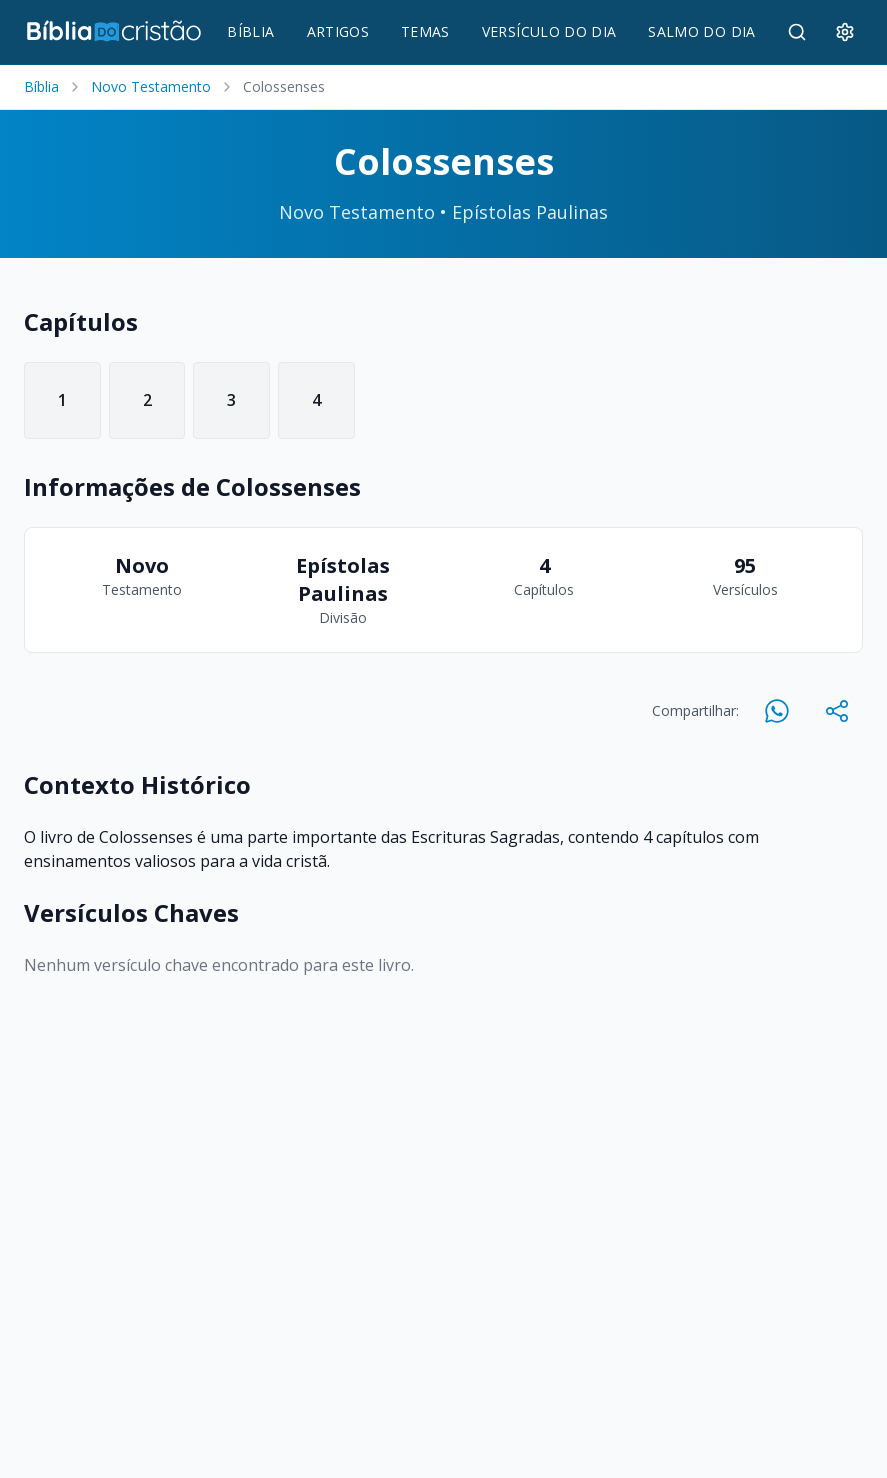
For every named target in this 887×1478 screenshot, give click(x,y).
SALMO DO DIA (701, 31)
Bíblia (41, 86)
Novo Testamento (151, 86)
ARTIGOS (338, 31)
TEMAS (425, 31)
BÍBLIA (250, 31)
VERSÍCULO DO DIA (549, 31)
